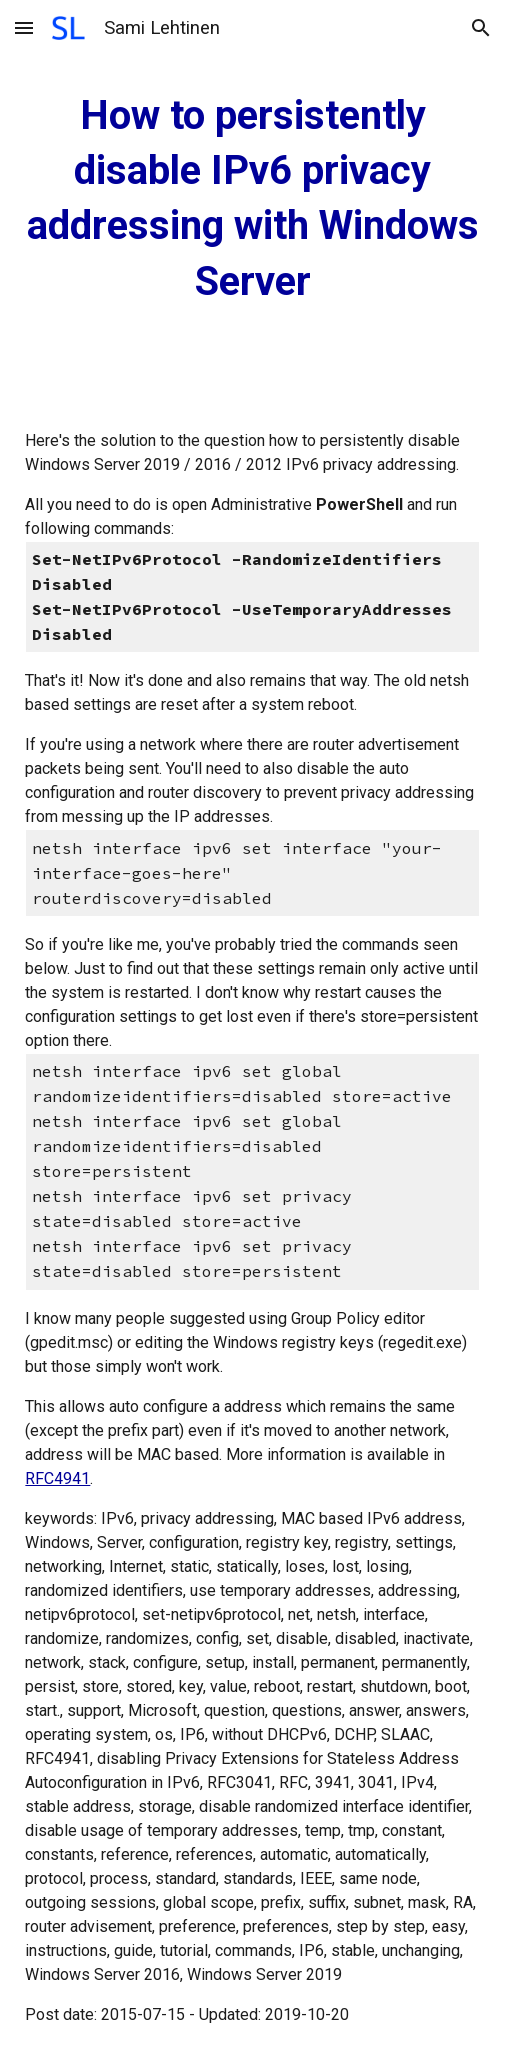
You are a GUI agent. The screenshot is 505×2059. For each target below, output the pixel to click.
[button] (24, 27)
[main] (252, 198)
